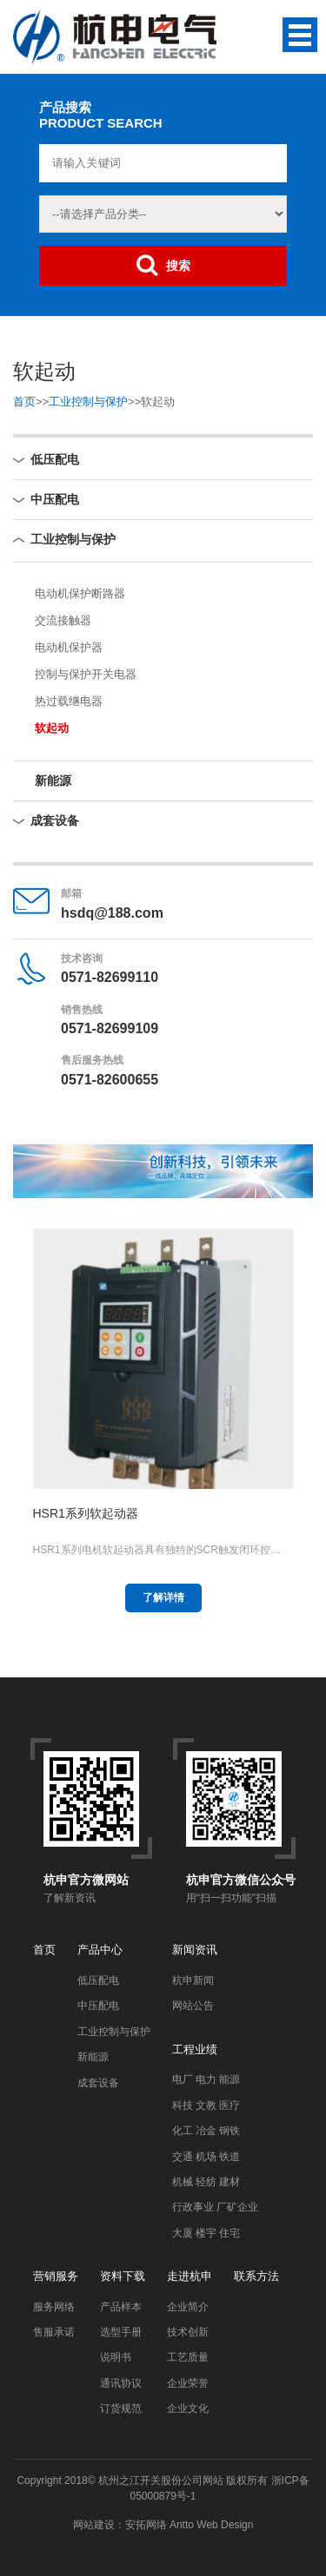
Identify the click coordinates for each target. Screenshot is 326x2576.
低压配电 (54, 459)
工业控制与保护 (88, 401)
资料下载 (122, 2276)
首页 (24, 401)
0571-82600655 (109, 1079)
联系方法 (256, 2276)
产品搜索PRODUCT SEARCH (101, 115)
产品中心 (100, 1949)
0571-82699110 (109, 977)
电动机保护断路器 (80, 593)
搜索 (163, 265)
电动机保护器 (69, 647)
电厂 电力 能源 (206, 2079)
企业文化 (188, 2408)
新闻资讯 (194, 1949)
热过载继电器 (69, 701)
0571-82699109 (109, 1028)
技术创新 (188, 2332)
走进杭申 (189, 2276)
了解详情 (163, 1597)
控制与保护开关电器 (85, 674)
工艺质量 (188, 2357)
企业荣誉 (188, 2383)
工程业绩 (194, 2049)
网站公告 (193, 2006)
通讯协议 (121, 2383)
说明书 (115, 2357)
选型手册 (121, 2332)
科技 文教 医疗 (206, 2105)
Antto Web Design (210, 2525)
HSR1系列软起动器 (85, 1513)
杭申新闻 (193, 1980)
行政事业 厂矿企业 (215, 2207)
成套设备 (54, 820)
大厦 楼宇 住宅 (206, 2233)
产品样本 (121, 2307)
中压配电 (54, 499)
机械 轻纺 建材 (206, 2182)
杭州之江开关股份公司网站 (160, 2480)
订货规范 (121, 2408)
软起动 (52, 728)
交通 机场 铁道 (206, 2157)
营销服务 (55, 2276)
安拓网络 (146, 2525)
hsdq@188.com (112, 913)
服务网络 (54, 2307)
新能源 (53, 780)
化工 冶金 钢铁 (206, 2131)
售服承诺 (54, 2332)
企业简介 (188, 2307)
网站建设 (94, 2525)
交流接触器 (63, 620)
